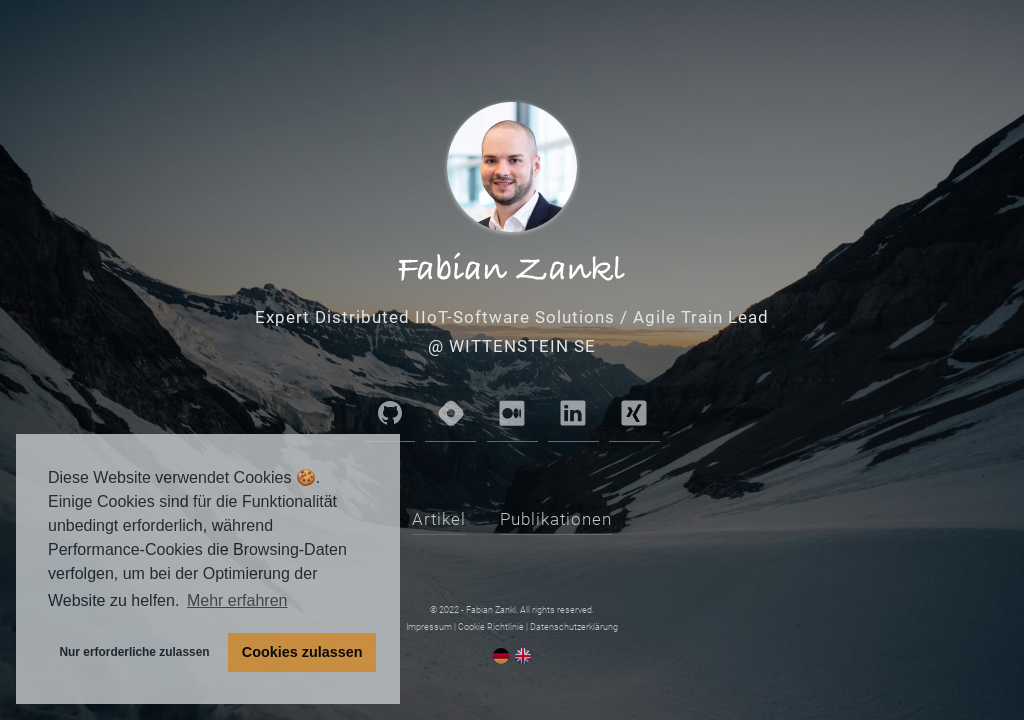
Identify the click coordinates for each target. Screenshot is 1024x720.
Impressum (429, 627)
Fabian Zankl (491, 610)
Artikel (439, 519)
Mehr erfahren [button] (237, 600)
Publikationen (556, 519)
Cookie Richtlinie (491, 627)
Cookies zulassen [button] (302, 652)
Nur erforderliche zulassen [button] (135, 652)
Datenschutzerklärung (574, 627)
